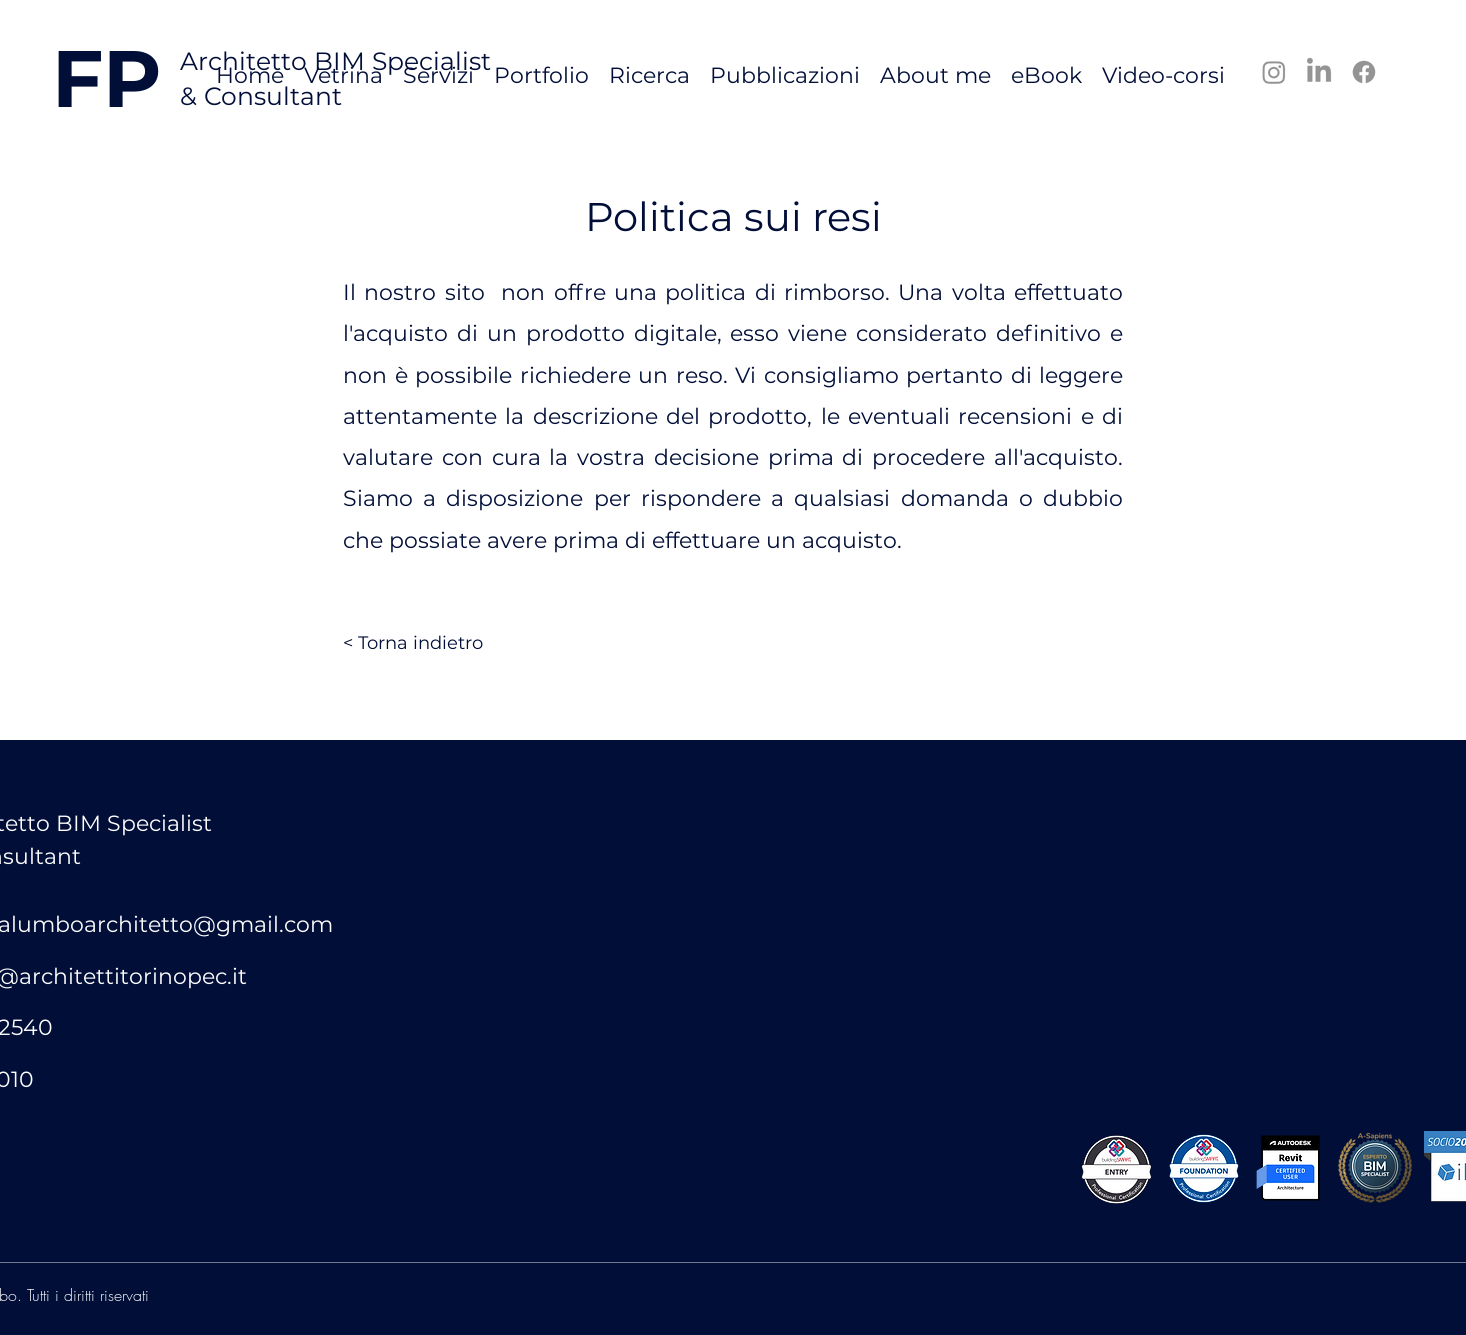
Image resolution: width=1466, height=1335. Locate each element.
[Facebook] (1364, 72)
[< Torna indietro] (413, 644)
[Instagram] (1274, 72)
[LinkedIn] (1319, 72)
